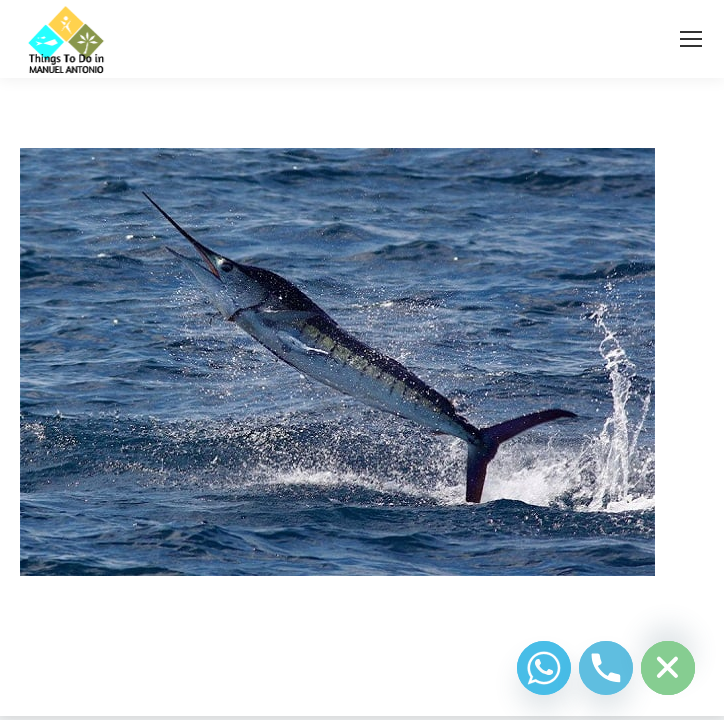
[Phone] (606, 668)
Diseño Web (330, 677)
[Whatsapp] (544, 668)
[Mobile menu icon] (691, 39)
